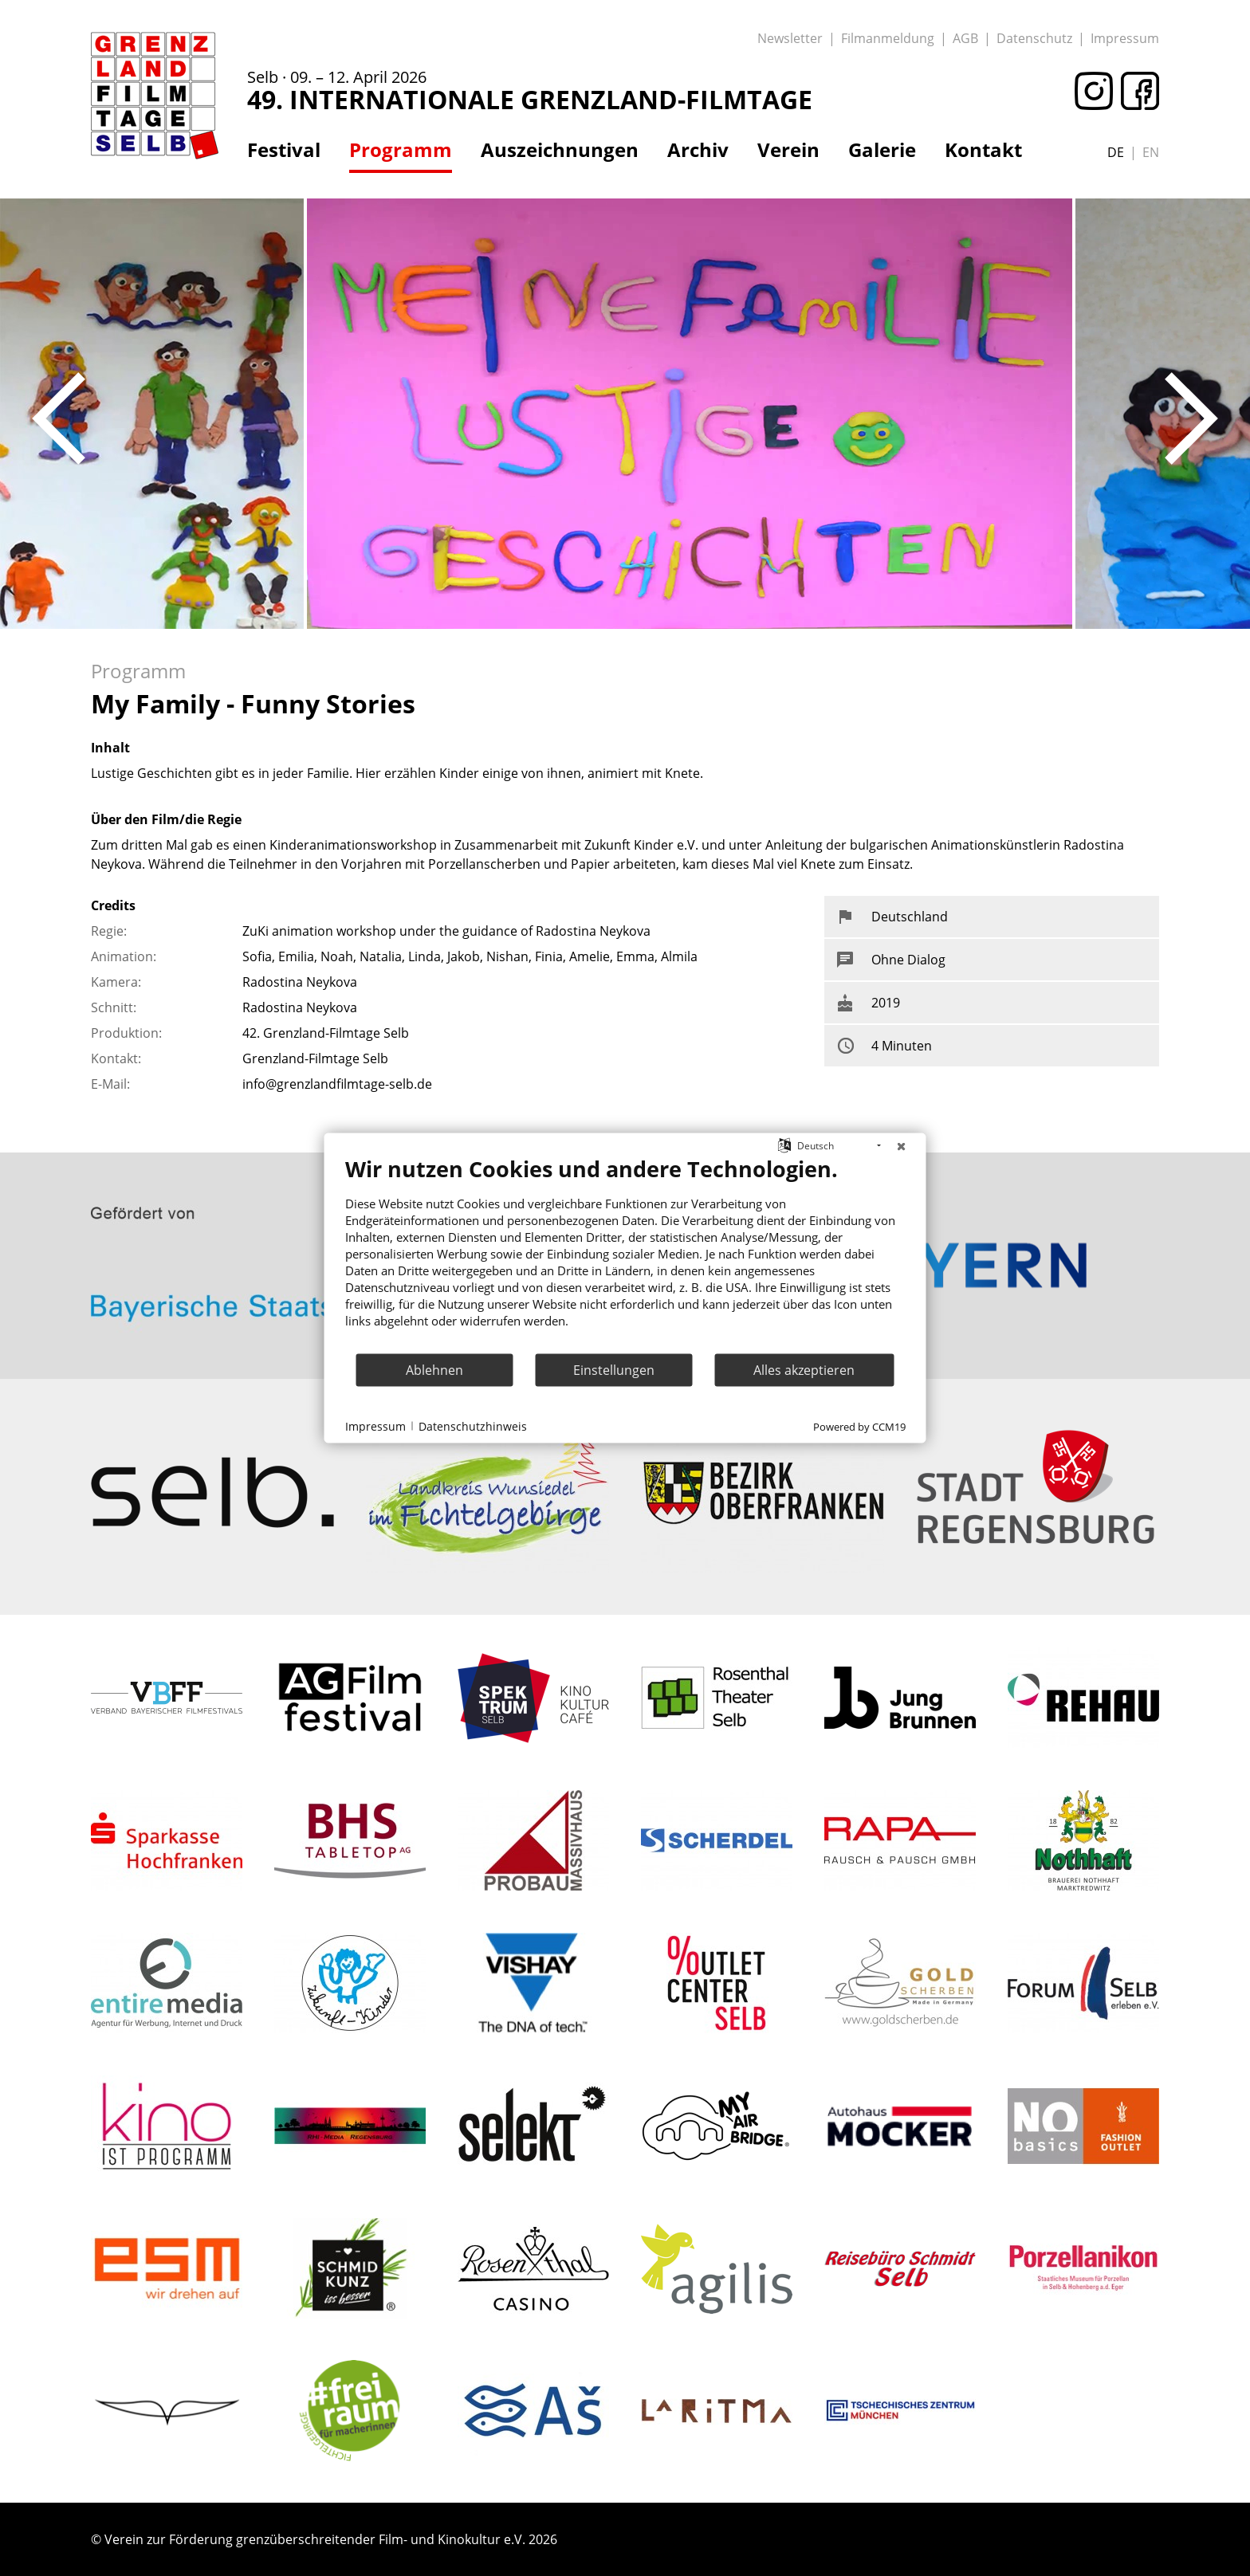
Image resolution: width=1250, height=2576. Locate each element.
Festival (283, 149)
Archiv (698, 149)
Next (1191, 418)
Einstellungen (613, 1369)
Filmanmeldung (887, 38)
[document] (625, 1254)
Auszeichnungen (560, 149)
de (1115, 152)
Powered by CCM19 (859, 1427)
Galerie (882, 149)
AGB (965, 38)
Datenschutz (1034, 38)
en (1150, 152)
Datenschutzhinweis (473, 1425)
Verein (788, 149)
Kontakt (983, 149)
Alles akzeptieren (804, 1369)
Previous (58, 418)
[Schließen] (902, 1146)
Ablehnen (434, 1369)
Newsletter (790, 38)
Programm (400, 149)
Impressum (1125, 38)
